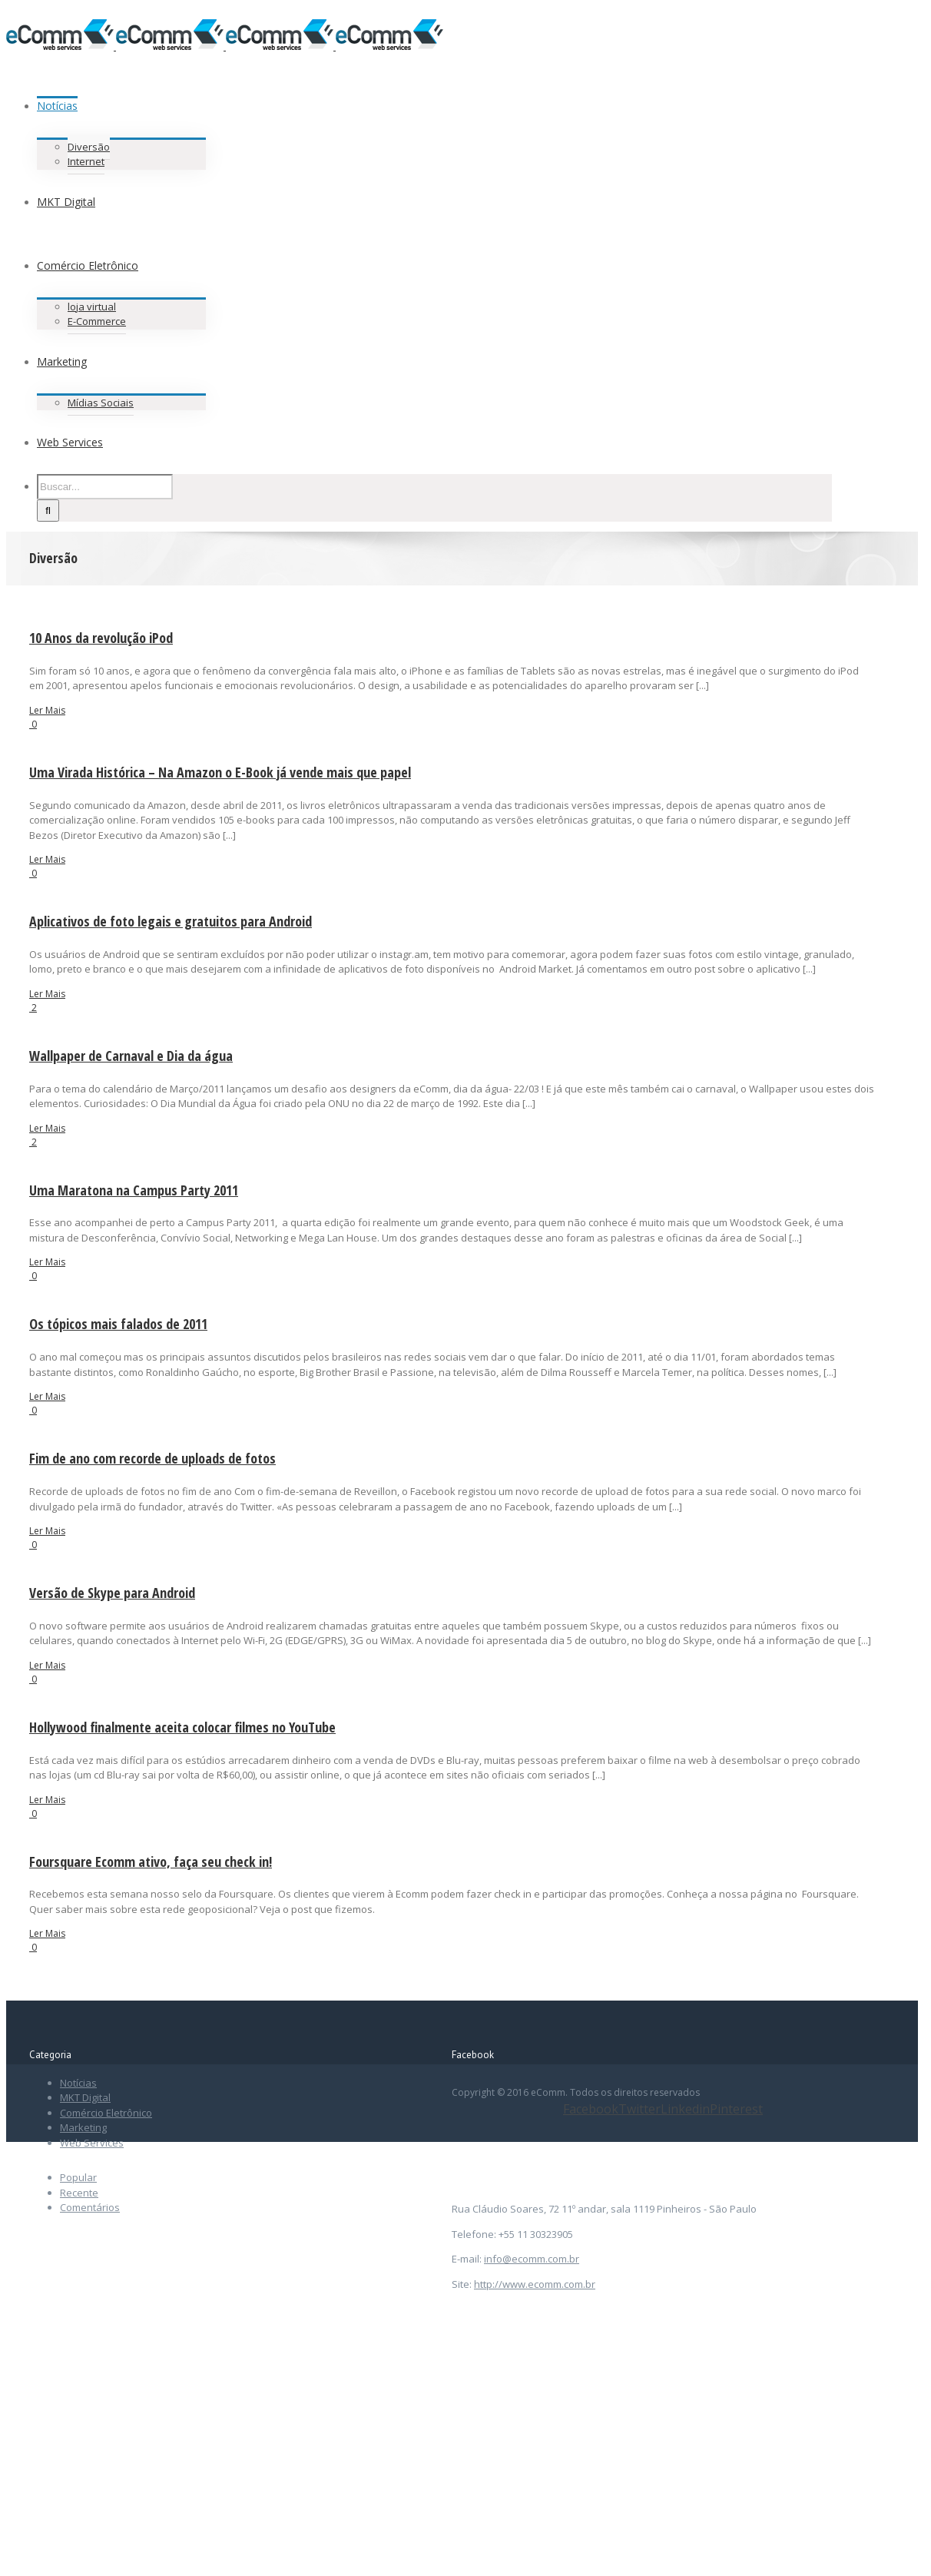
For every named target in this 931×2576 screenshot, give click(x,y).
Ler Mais (47, 710)
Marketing (83, 2127)
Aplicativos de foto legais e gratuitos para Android (170, 921)
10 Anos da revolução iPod (101, 637)
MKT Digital (85, 2097)
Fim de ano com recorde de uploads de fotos (152, 1458)
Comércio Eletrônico (106, 2113)
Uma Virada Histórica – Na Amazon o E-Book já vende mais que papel (220, 772)
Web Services (92, 2143)
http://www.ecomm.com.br (534, 2284)
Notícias (78, 2083)
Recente (79, 2193)
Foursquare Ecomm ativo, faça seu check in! (150, 1861)
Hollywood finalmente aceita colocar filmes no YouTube (182, 1727)
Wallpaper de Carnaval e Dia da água (131, 1055)
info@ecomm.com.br (531, 2259)
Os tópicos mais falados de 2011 (118, 1324)
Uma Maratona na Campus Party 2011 (133, 1190)
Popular (78, 2177)
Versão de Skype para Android (112, 1592)
